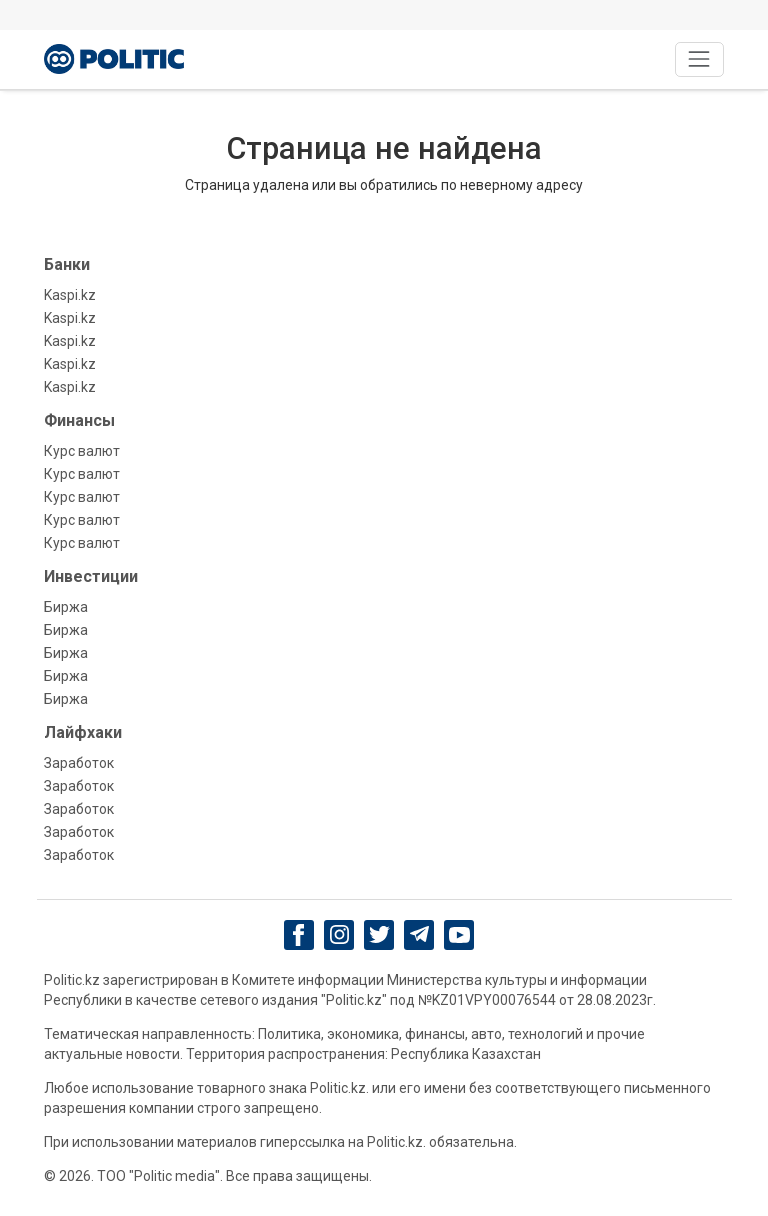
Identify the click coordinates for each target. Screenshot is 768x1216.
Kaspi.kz (70, 295)
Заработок (79, 763)
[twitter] (379, 934)
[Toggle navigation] (699, 59)
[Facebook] (299, 935)
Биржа (66, 607)
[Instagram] (339, 935)
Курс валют (82, 451)
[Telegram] (419, 935)
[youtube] (459, 935)
